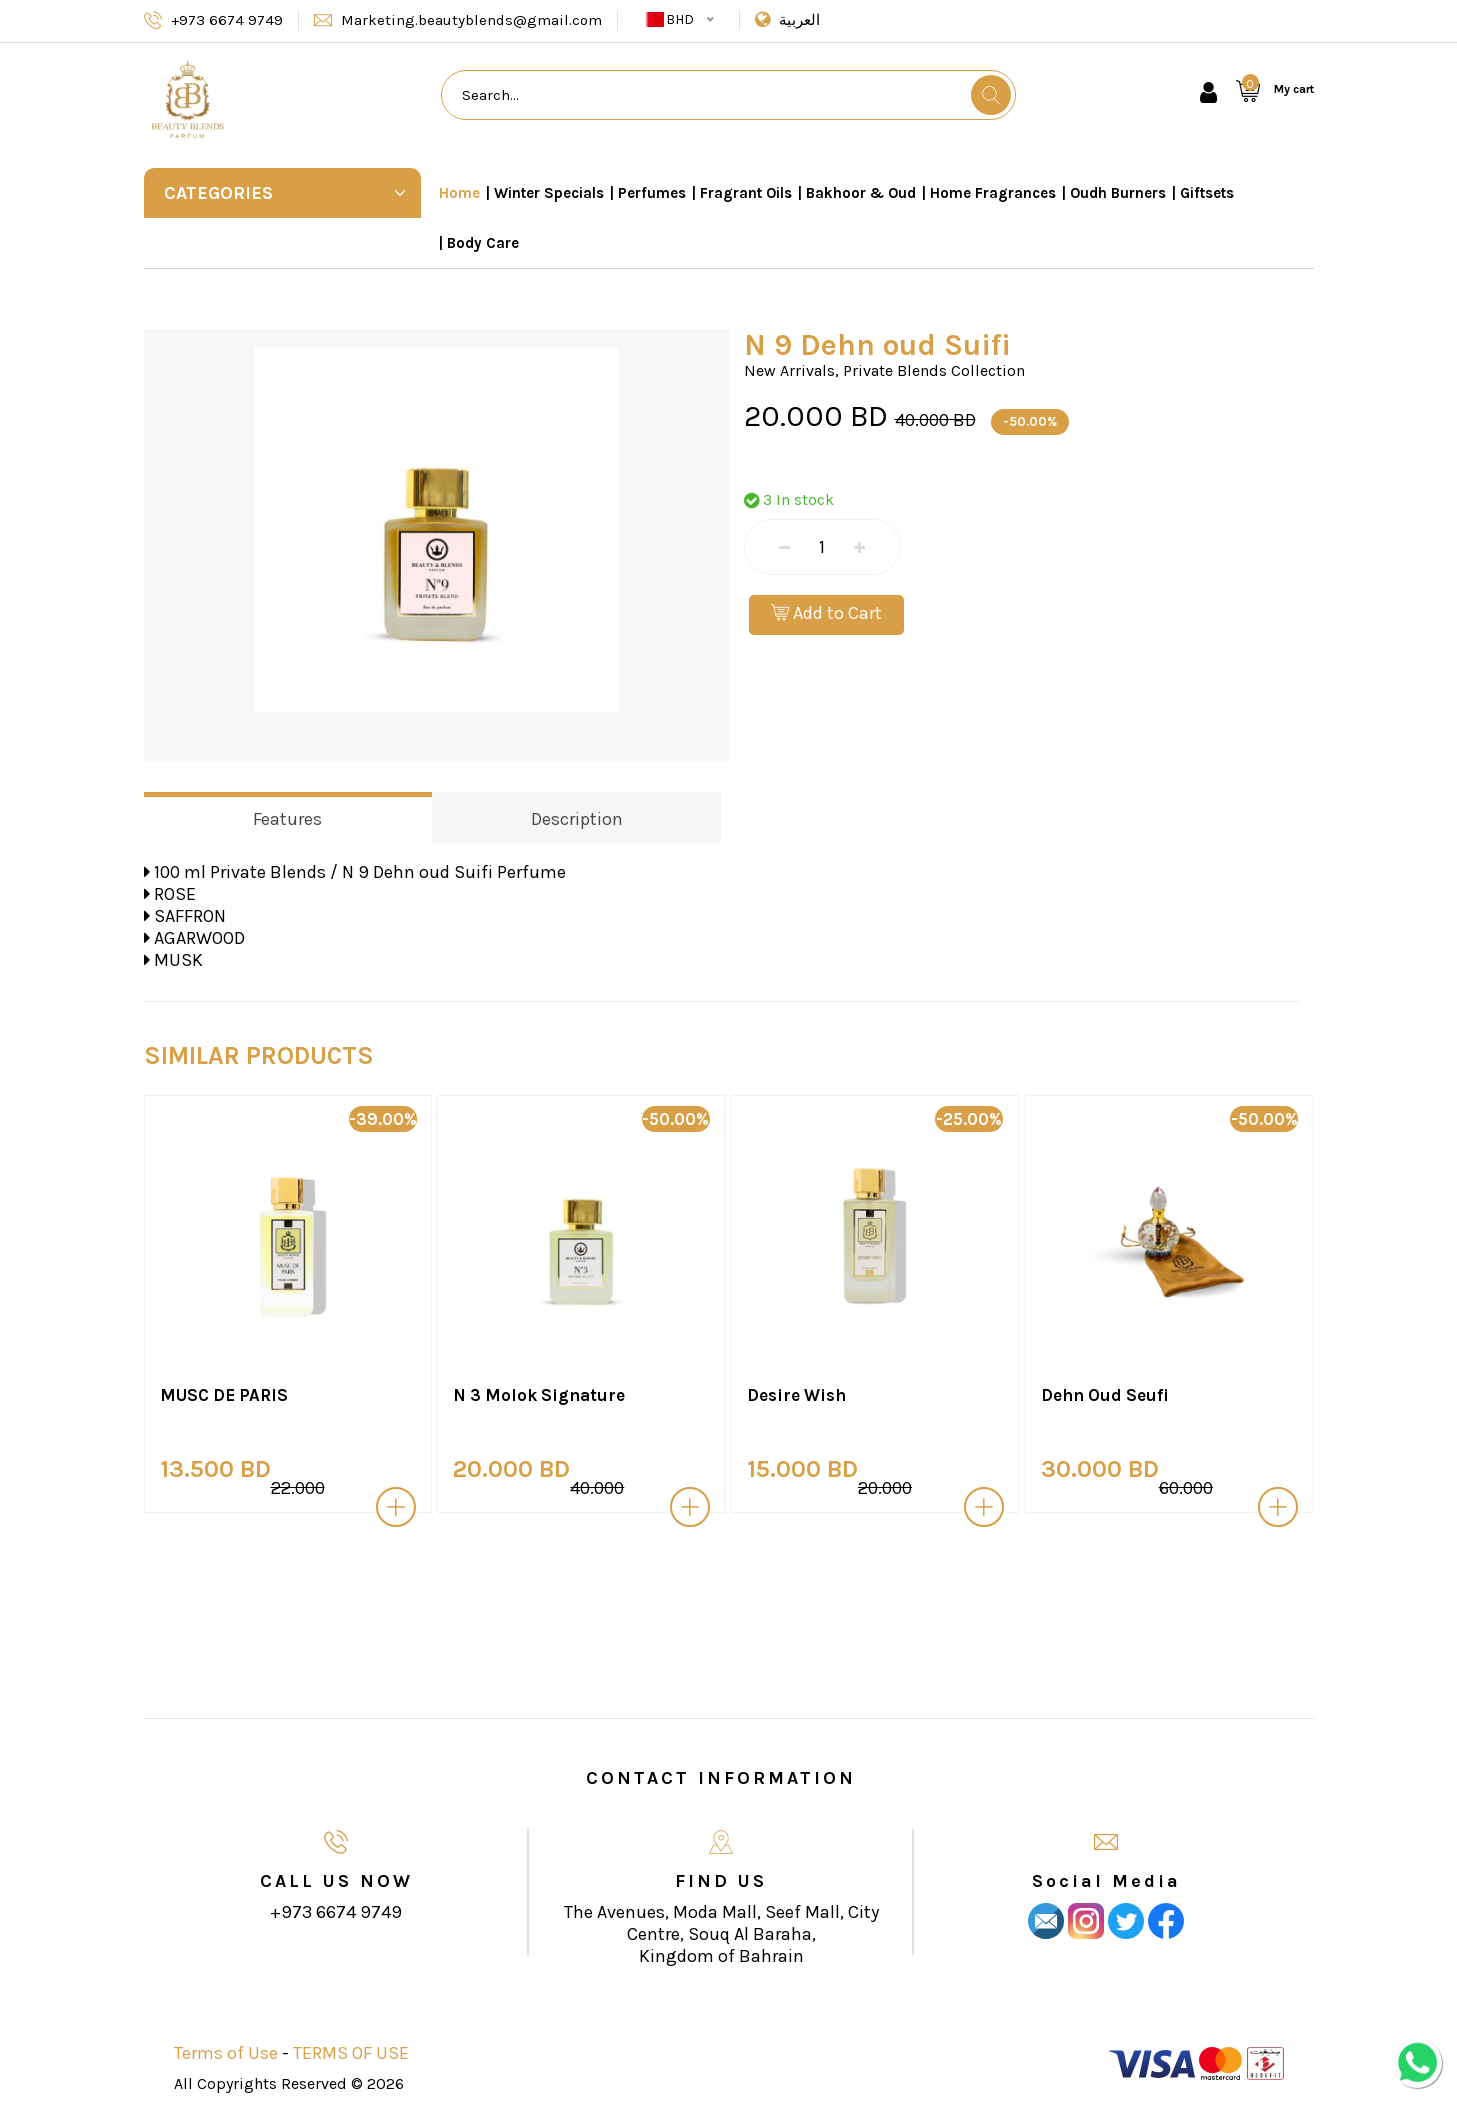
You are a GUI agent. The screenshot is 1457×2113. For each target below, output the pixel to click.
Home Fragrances (993, 193)
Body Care (483, 243)
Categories (285, 193)
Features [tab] (287, 819)
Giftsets (1207, 193)
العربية (799, 20)
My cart (1294, 89)
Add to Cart (826, 613)
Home (459, 193)
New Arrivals (789, 370)
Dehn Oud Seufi (1105, 1395)
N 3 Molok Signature (539, 1395)
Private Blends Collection (934, 370)
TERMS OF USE (351, 2053)
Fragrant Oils (746, 193)
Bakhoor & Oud (861, 193)
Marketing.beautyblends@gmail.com (471, 20)
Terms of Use (226, 2053)
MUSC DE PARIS (224, 1395)
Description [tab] (577, 819)
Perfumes (652, 193)
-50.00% (1030, 421)
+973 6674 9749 (227, 20)
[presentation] (112, 1317)
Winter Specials (549, 193)
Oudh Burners (1118, 193)
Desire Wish (796, 1395)
